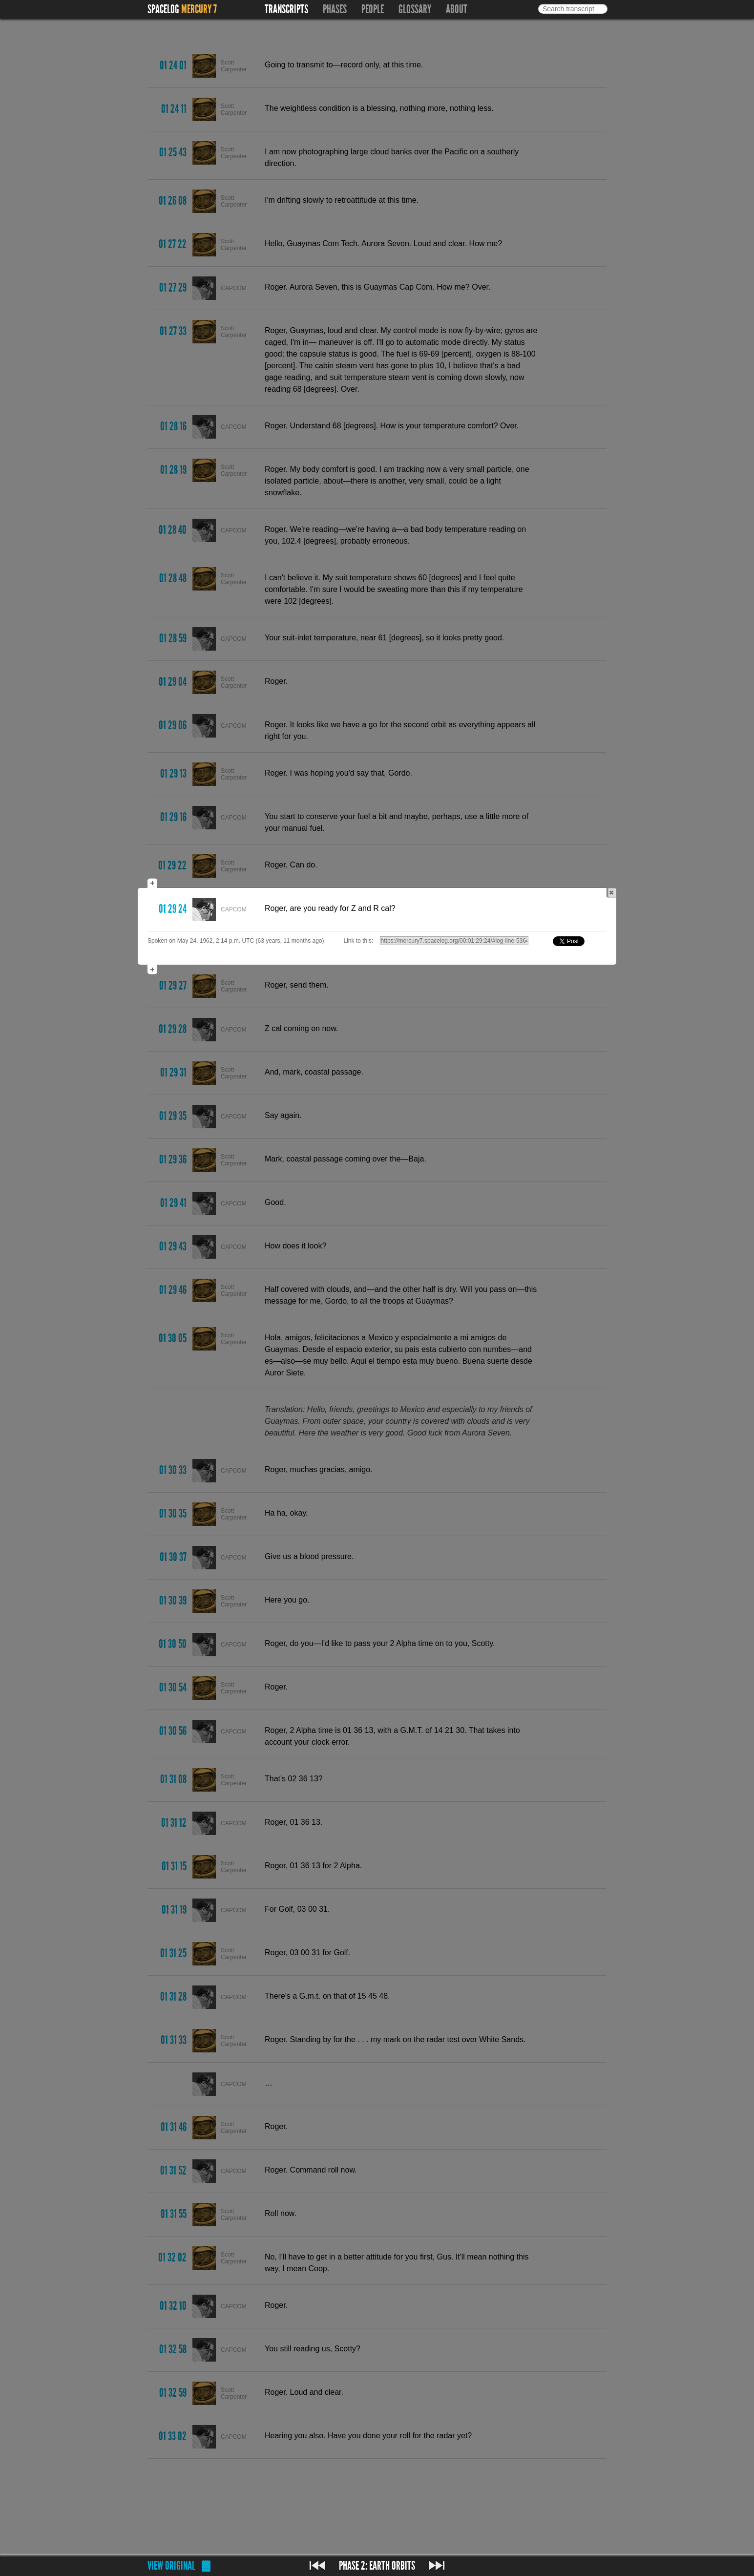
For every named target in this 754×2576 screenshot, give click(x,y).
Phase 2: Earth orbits (377, 2566)
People (372, 9)
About (456, 9)
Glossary (414, 9)
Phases (335, 9)
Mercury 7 (199, 9)
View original (171, 2566)
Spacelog (163, 9)
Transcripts (286, 9)
